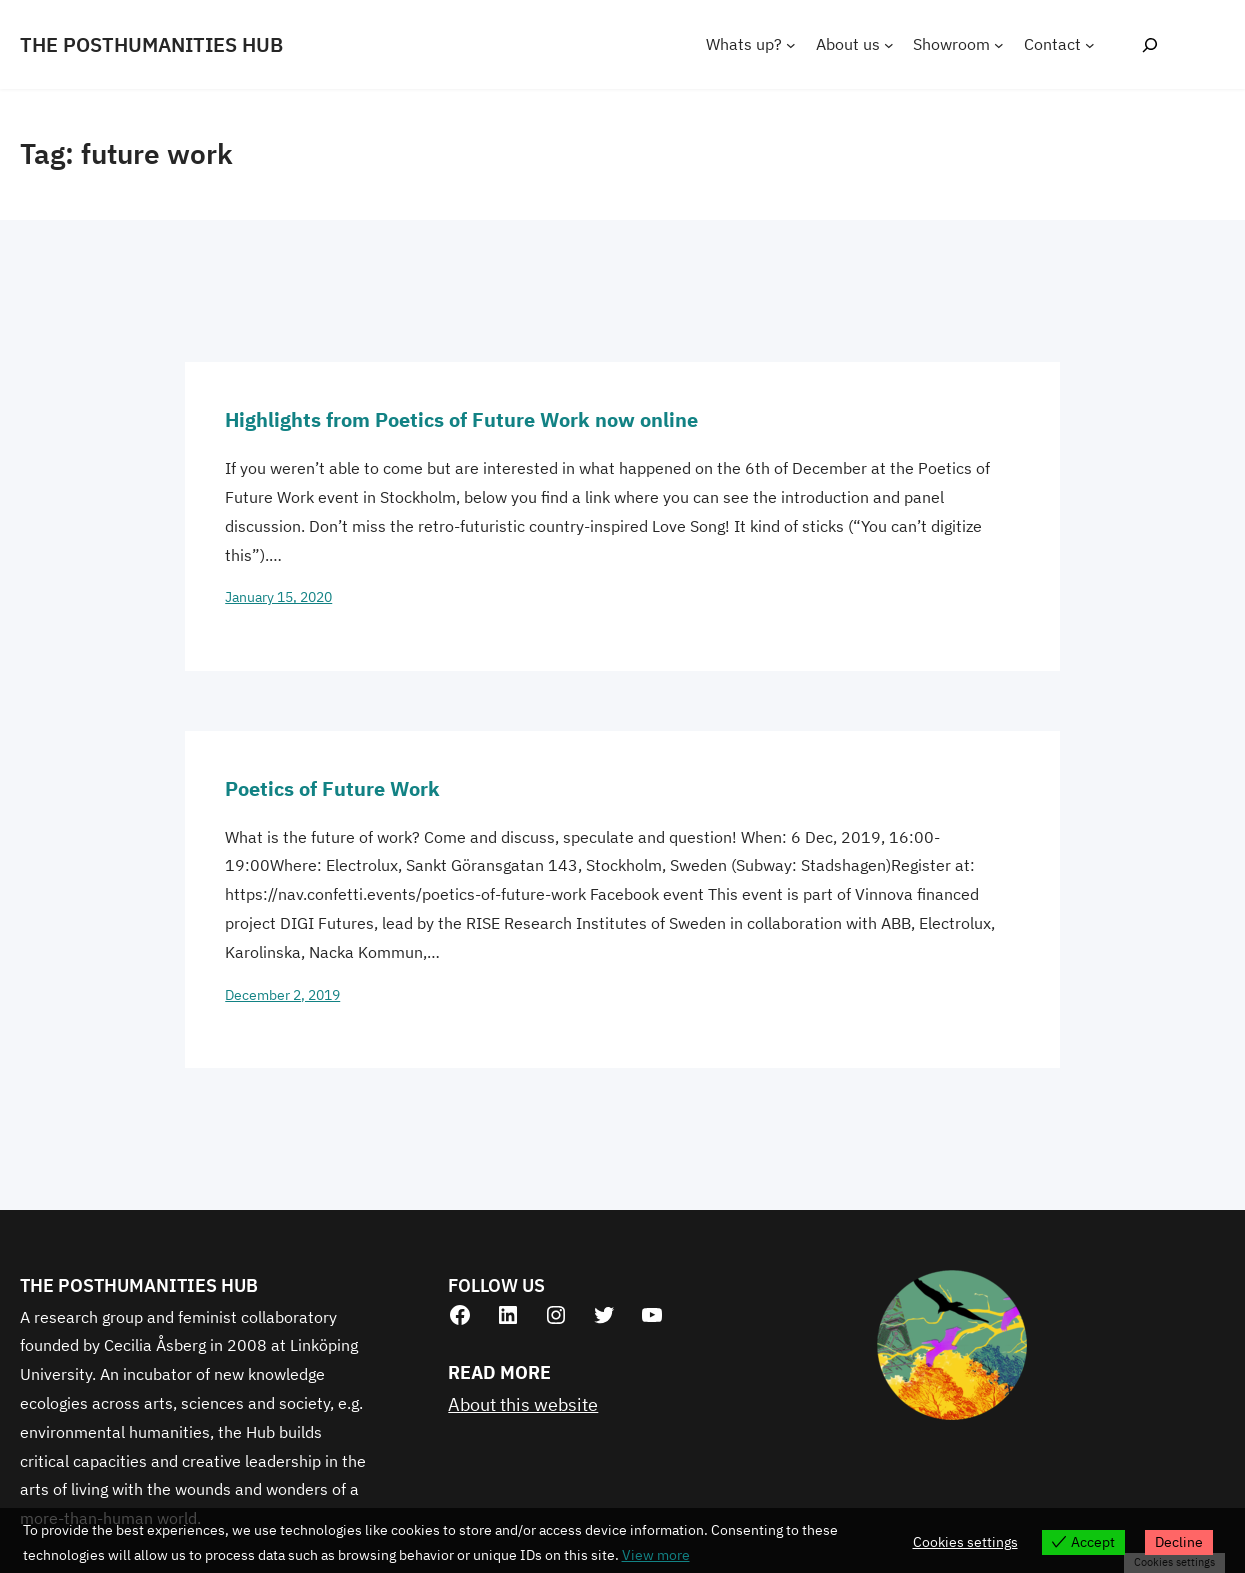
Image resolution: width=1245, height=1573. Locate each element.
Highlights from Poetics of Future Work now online (461, 419)
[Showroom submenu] (999, 45)
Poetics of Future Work (332, 788)
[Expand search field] (1149, 44)
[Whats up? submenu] (791, 45)
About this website (523, 1404)
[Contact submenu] (1090, 45)
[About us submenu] (889, 45)
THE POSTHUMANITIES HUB (151, 44)
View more (656, 1555)
